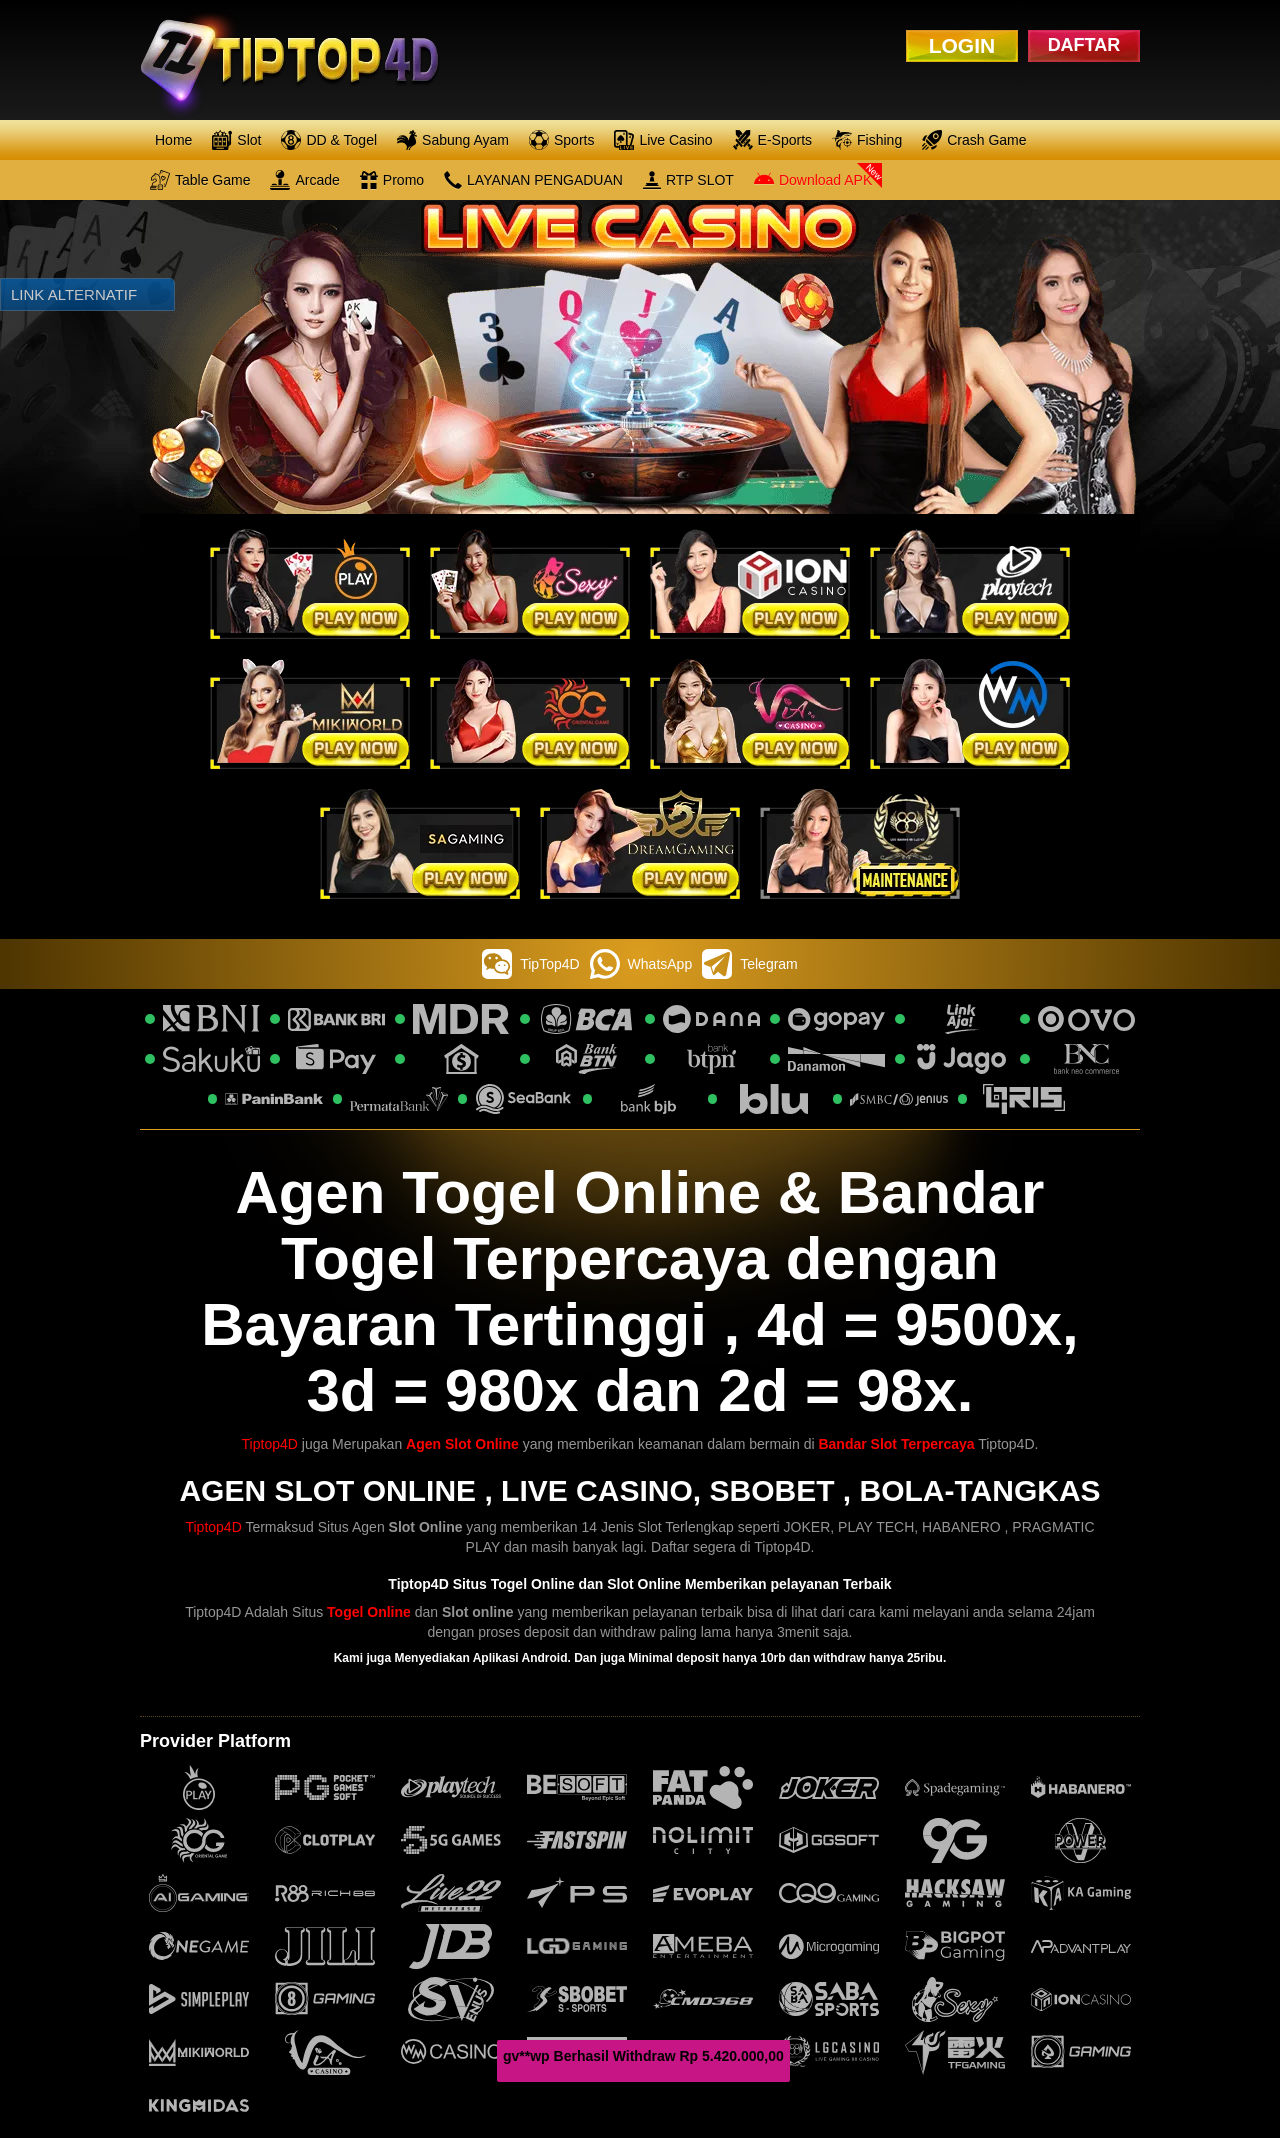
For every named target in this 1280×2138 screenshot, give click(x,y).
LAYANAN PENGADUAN (533, 180)
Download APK (813, 180)
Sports (561, 140)
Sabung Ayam (453, 140)
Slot (236, 140)
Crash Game (974, 140)
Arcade (304, 180)
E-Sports (772, 140)
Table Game (200, 180)
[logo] (306, 60)
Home (173, 140)
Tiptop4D (270, 1444)
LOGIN (962, 45)
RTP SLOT (688, 180)
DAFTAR (1084, 45)
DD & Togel (329, 140)
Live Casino (663, 140)
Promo (392, 180)
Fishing (867, 140)
